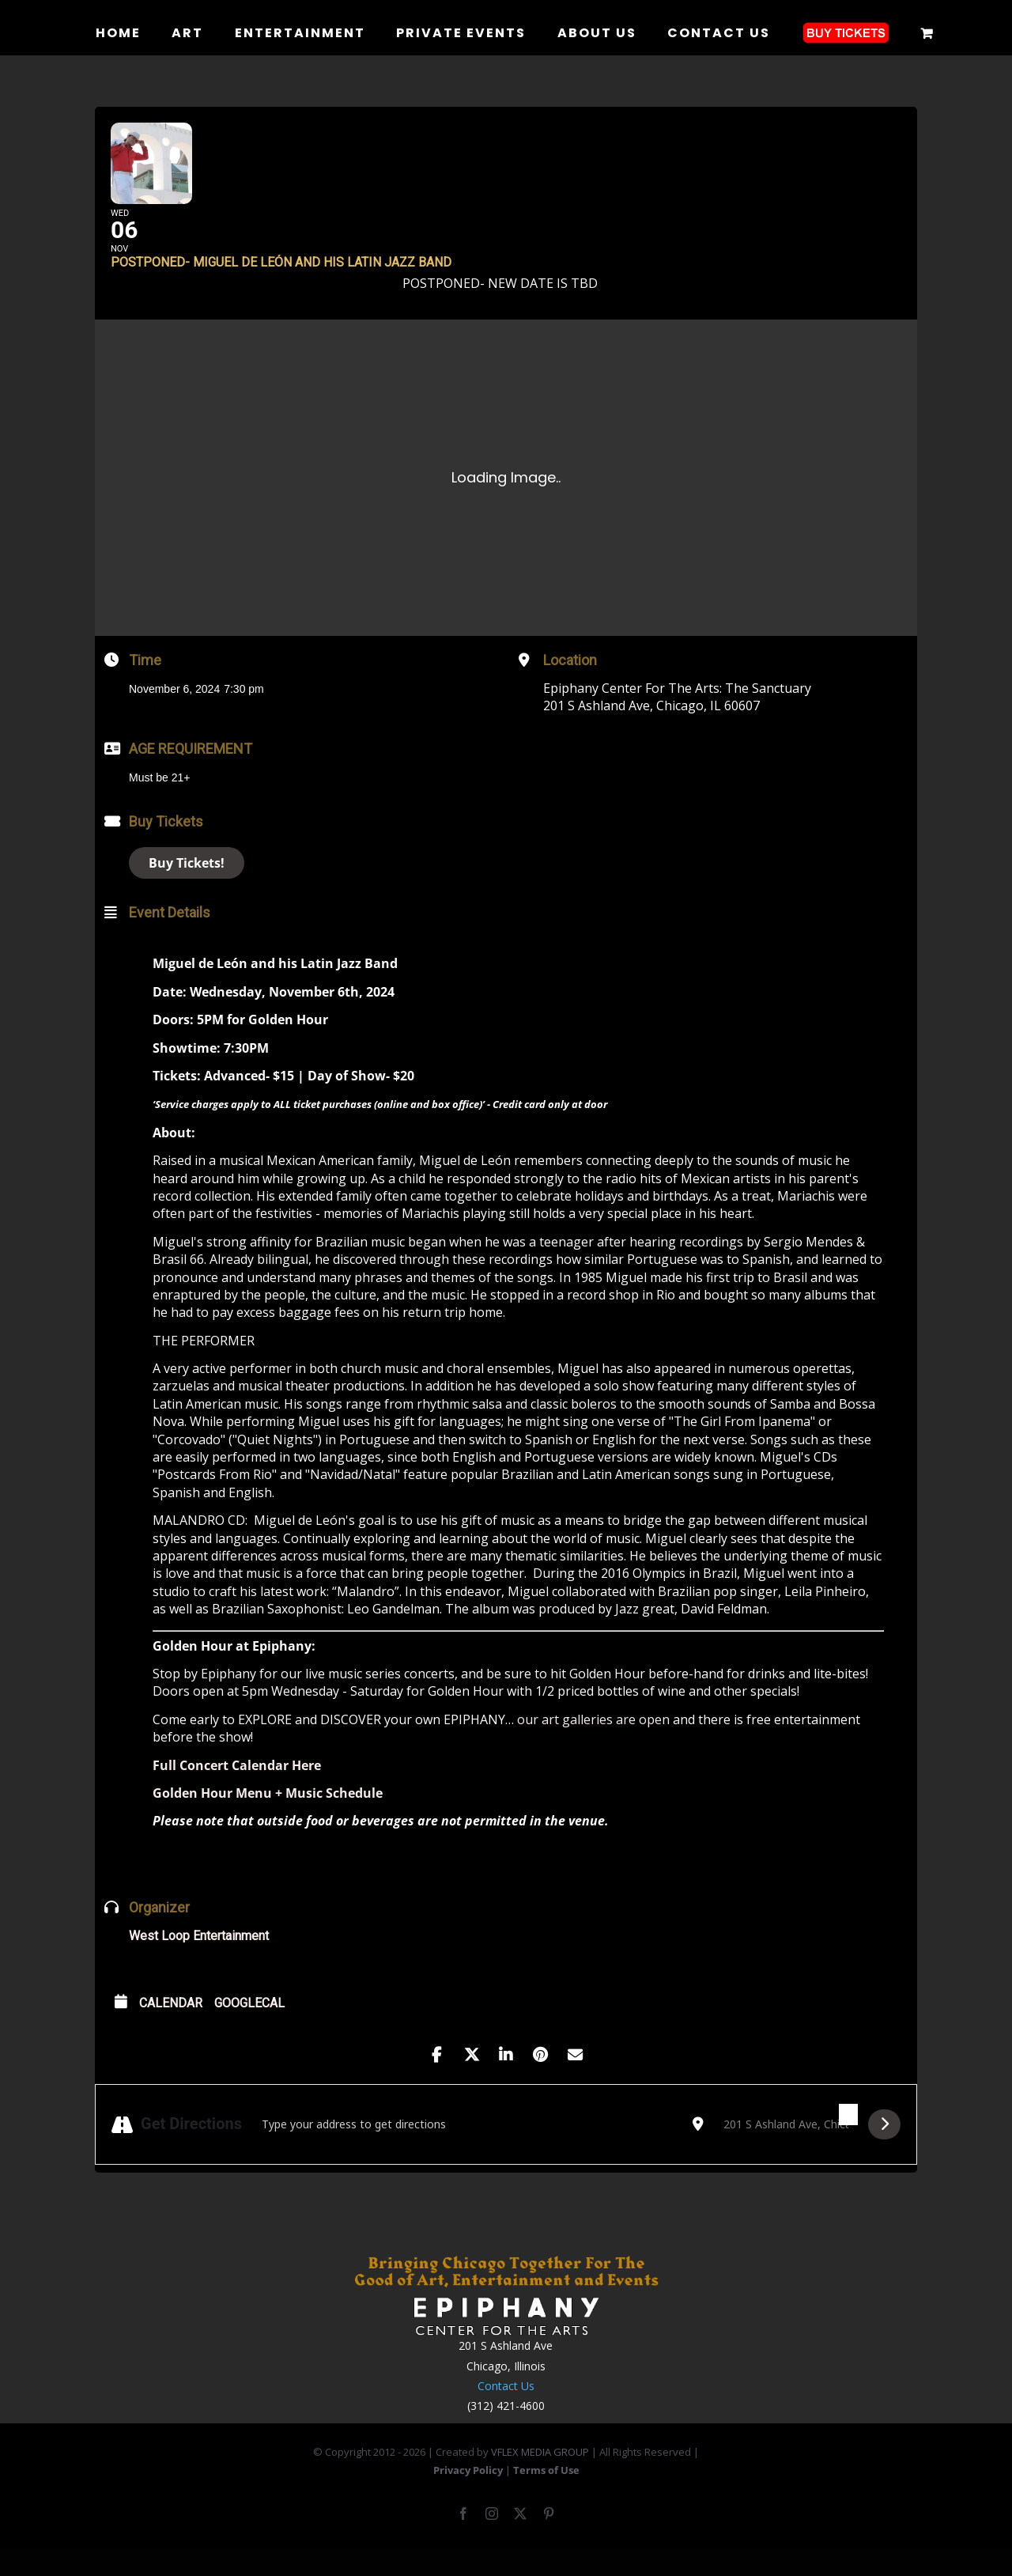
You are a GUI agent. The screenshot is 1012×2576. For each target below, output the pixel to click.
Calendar (170, 2027)
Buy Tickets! (187, 887)
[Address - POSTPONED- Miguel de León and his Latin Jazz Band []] (467, 2148)
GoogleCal (249, 2027)
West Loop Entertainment (199, 1960)
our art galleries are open (595, 1743)
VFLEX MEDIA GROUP (540, 2476)
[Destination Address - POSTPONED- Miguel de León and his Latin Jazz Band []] (786, 2148)
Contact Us (506, 2409)
